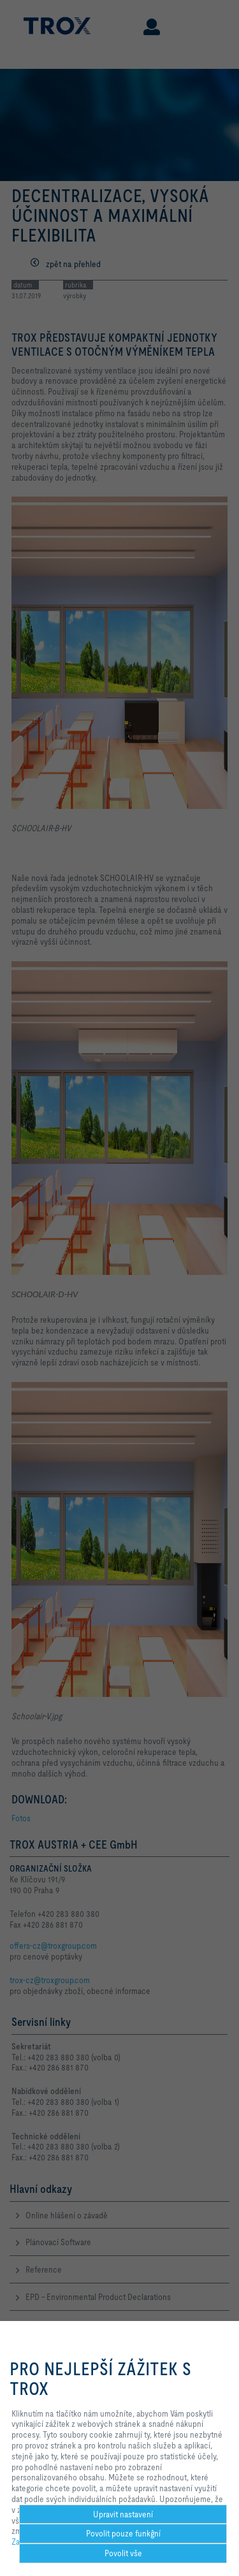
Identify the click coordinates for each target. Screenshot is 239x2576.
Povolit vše (123, 2553)
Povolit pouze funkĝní (123, 2533)
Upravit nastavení (123, 2514)
